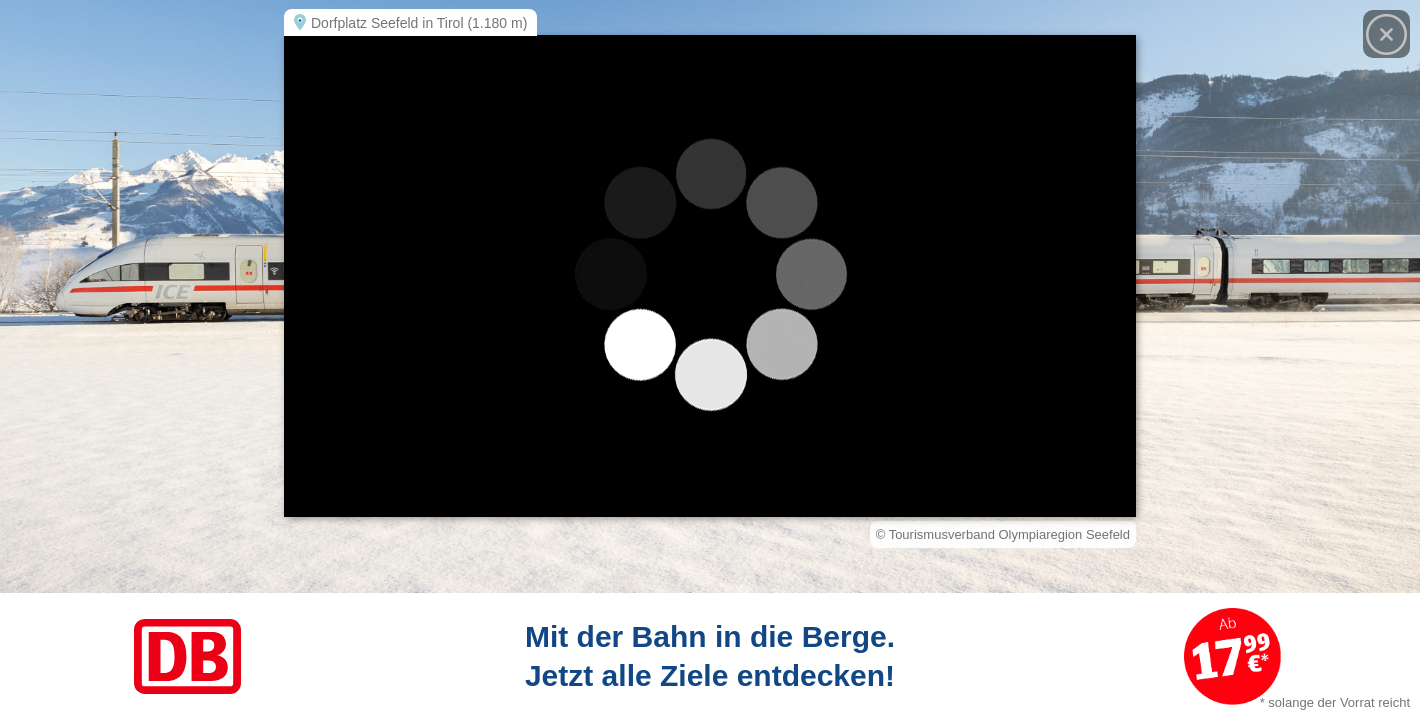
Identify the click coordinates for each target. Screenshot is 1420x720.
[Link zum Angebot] (710, 656)
